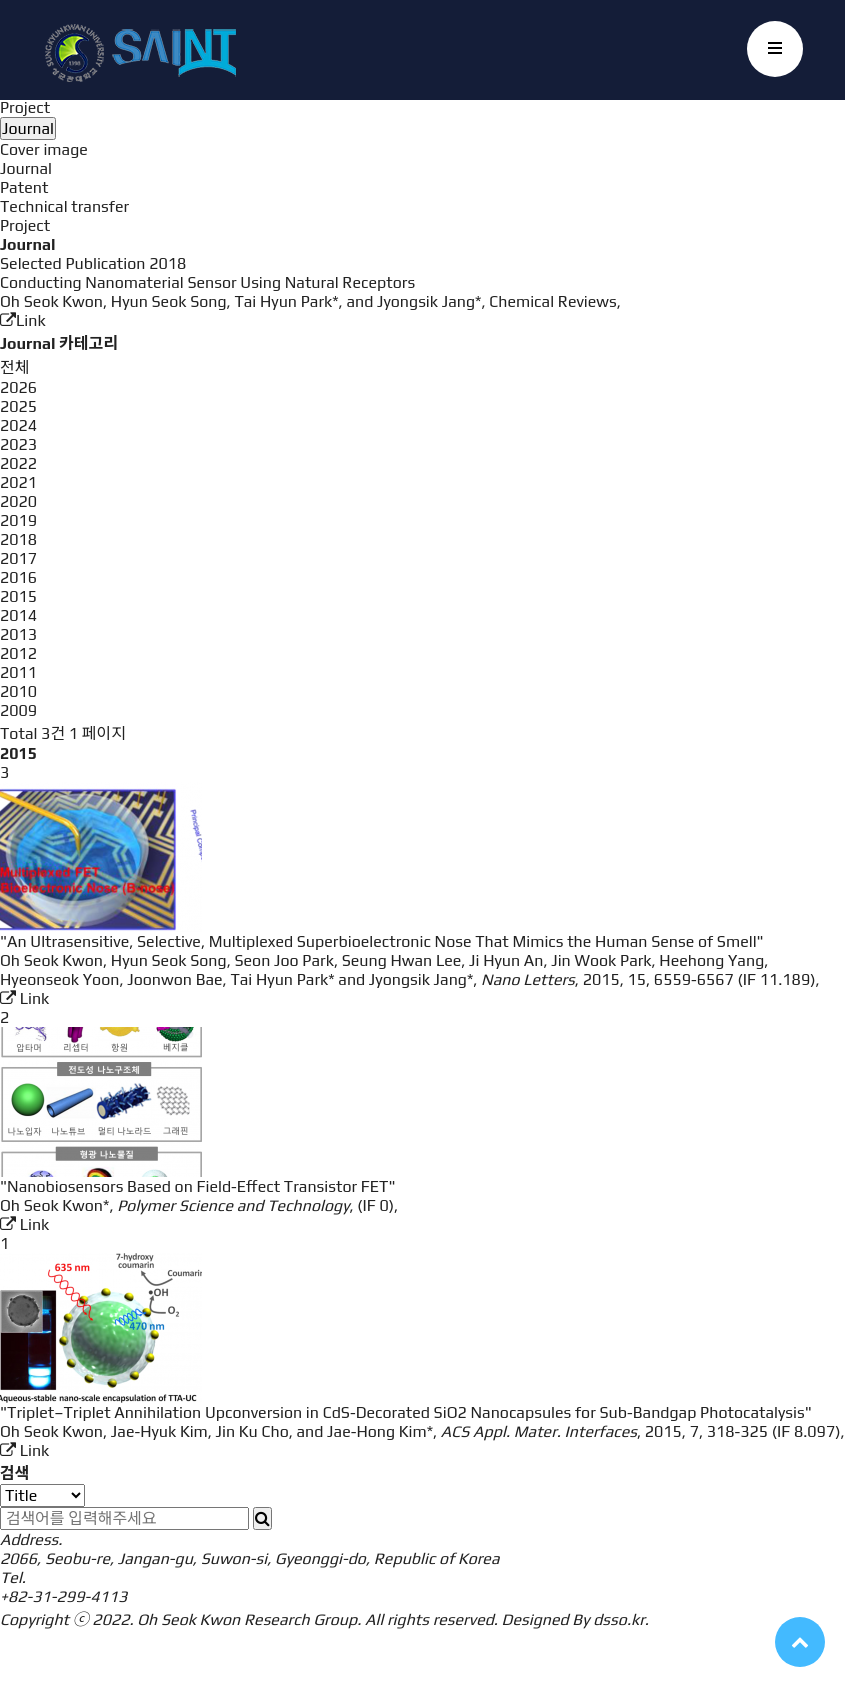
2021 (18, 482)
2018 (18, 539)
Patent (24, 187)
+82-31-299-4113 (63, 1596)
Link (23, 320)
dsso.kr (619, 1619)
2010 (18, 691)
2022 (18, 463)
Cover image (44, 149)
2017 (18, 558)
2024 (18, 425)
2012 (18, 653)
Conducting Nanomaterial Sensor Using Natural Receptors (207, 282)
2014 (18, 615)
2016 (18, 577)
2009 (18, 710)
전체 (14, 367)
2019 (18, 520)
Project (25, 107)
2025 (18, 406)
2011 (18, 672)
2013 (18, 634)
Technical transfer (64, 206)
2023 (18, 444)
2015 (18, 596)
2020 (18, 501)
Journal (26, 168)
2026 (18, 387)
